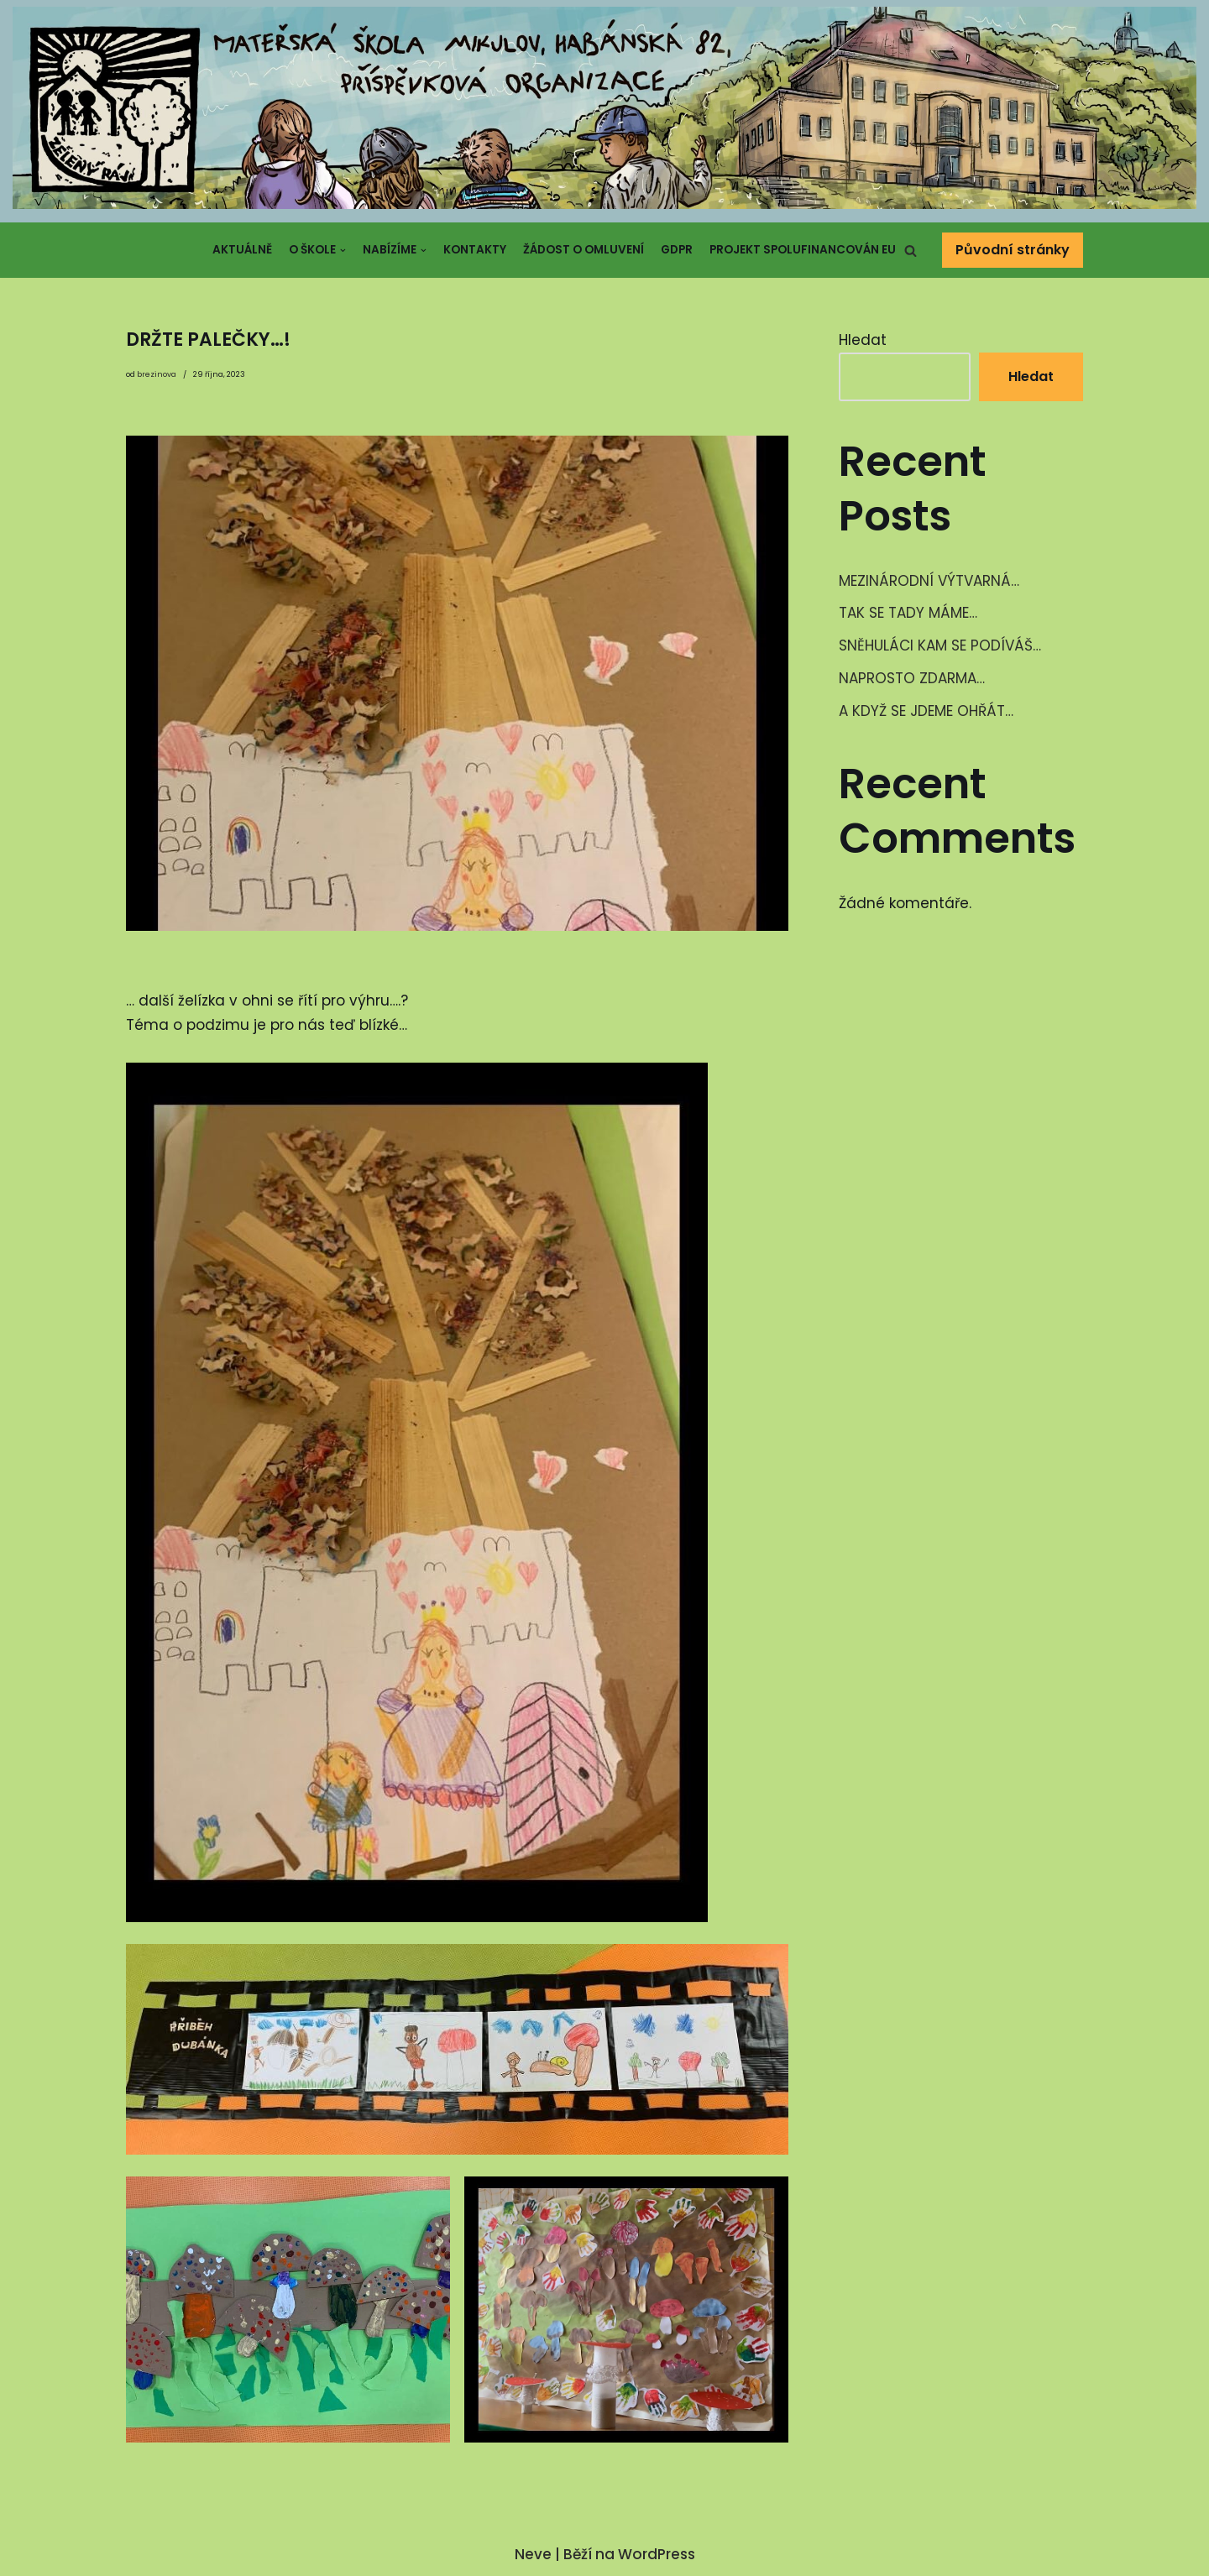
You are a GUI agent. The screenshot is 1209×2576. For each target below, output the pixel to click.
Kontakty (474, 250)
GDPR (677, 250)
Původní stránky (1012, 249)
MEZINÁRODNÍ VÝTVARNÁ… (929, 581)
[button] (910, 250)
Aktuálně (242, 250)
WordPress (656, 2554)
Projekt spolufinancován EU (802, 250)
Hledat (863, 340)
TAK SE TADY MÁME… (908, 613)
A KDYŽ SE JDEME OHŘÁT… (926, 711)
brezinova (156, 374)
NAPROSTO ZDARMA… (912, 678)
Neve (533, 2554)
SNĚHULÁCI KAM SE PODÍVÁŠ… (940, 645)
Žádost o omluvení (583, 250)
